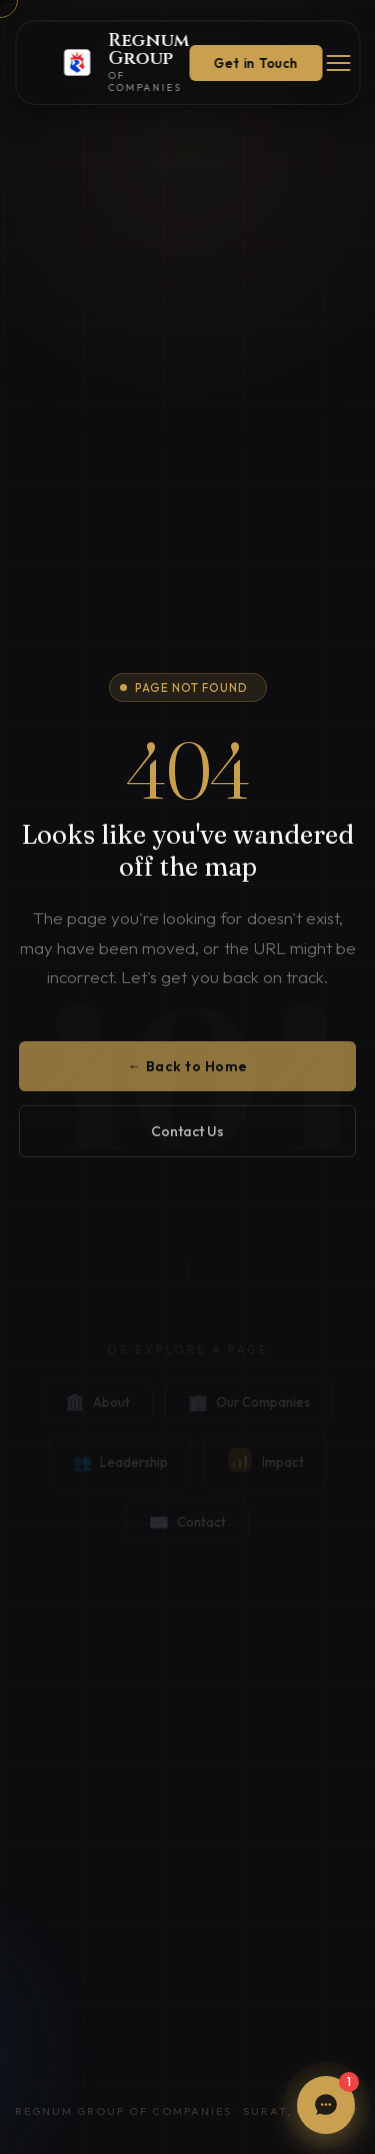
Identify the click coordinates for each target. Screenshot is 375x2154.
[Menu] (338, 63)
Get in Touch (255, 63)
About (97, 1407)
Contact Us (187, 1137)
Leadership (120, 1467)
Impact (265, 1467)
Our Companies (249, 1407)
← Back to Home (188, 1072)
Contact (187, 1527)
